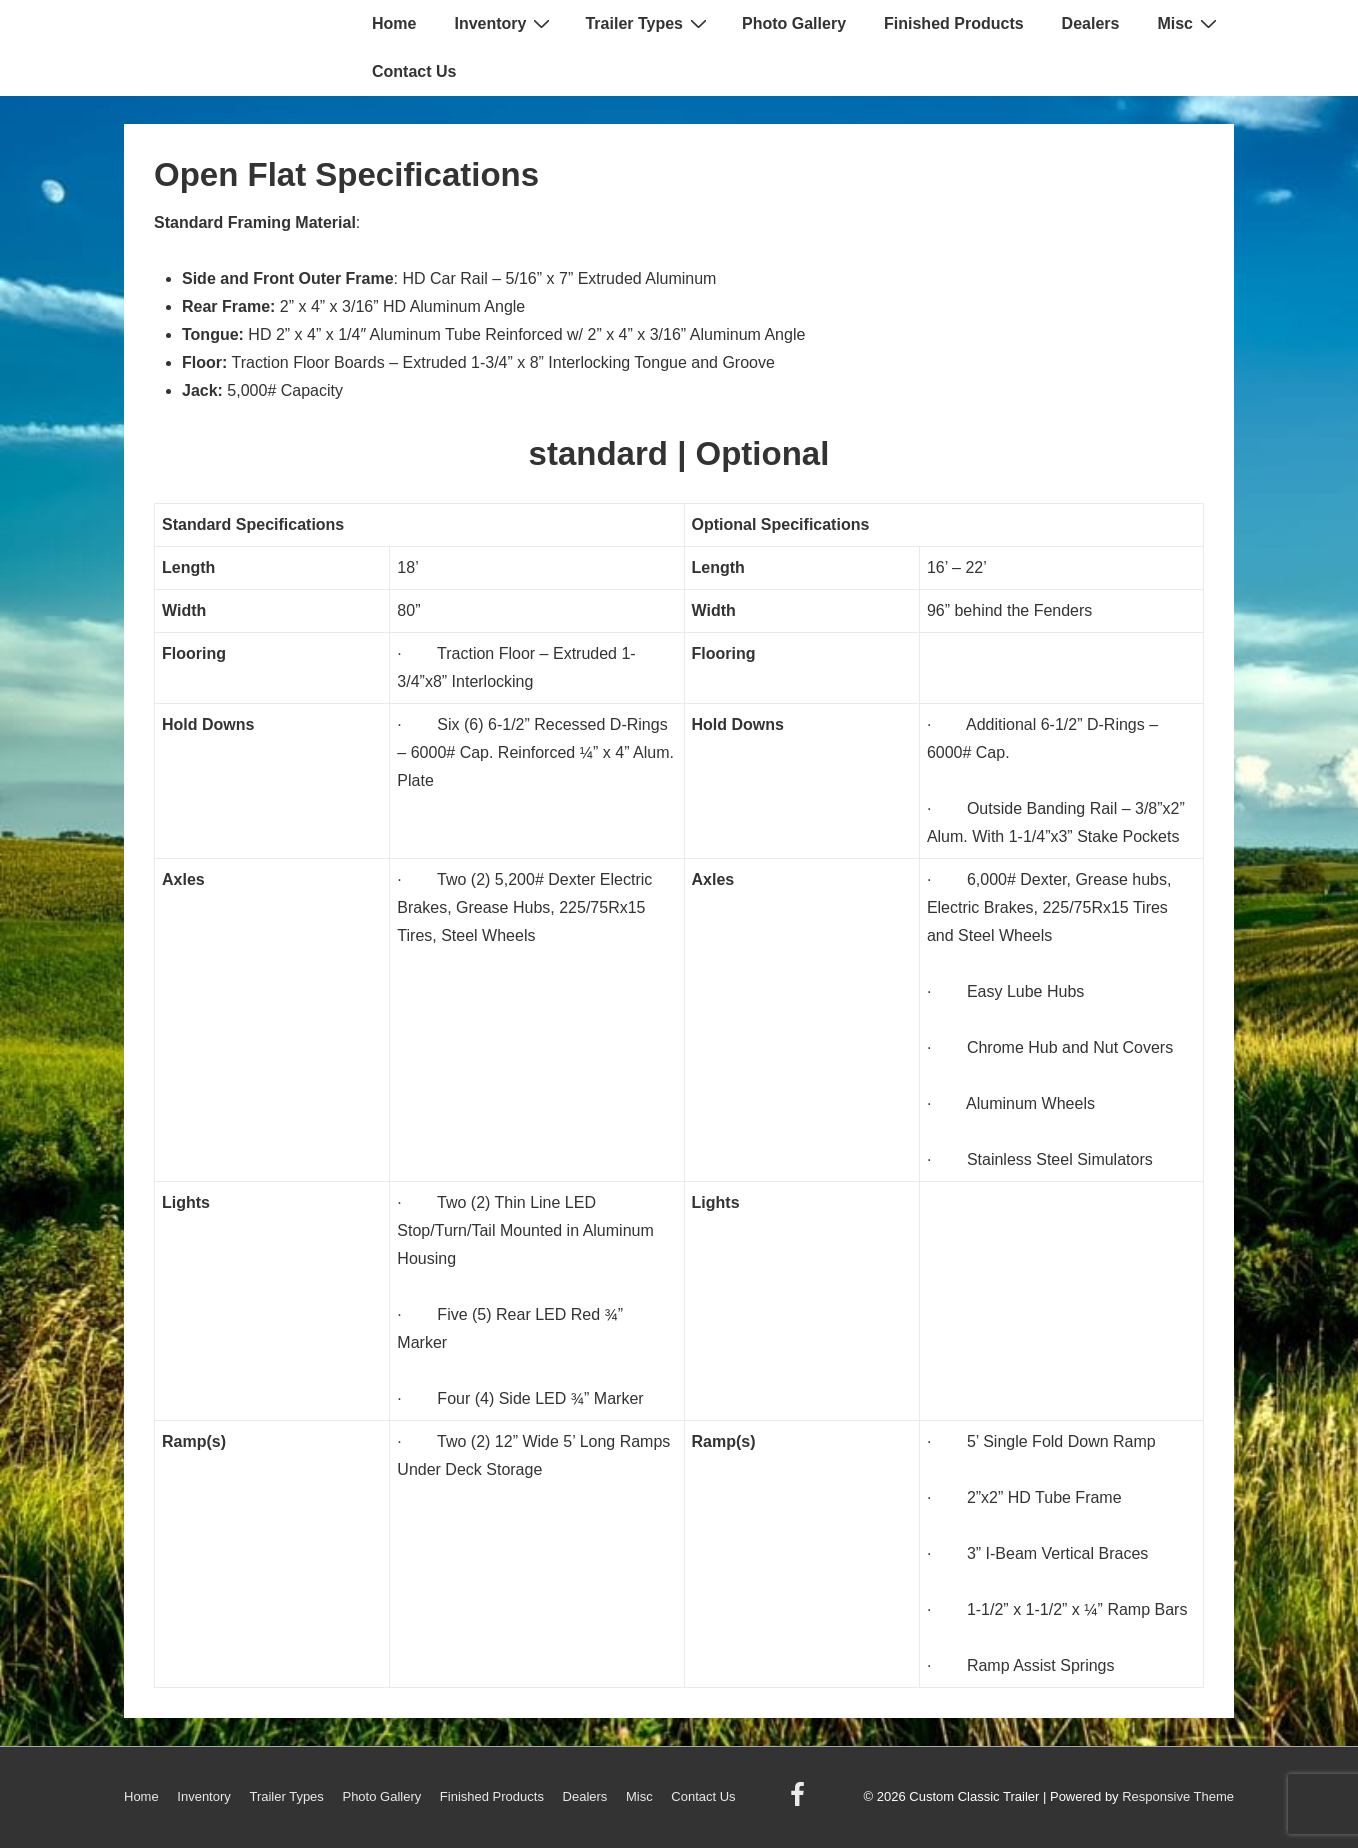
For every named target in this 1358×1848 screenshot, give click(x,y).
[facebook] (800, 1801)
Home (394, 23)
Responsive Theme (1178, 1796)
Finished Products (954, 23)
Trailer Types (648, 23)
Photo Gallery (794, 23)
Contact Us (414, 71)
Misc (1189, 23)
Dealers (1091, 23)
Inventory (504, 23)
